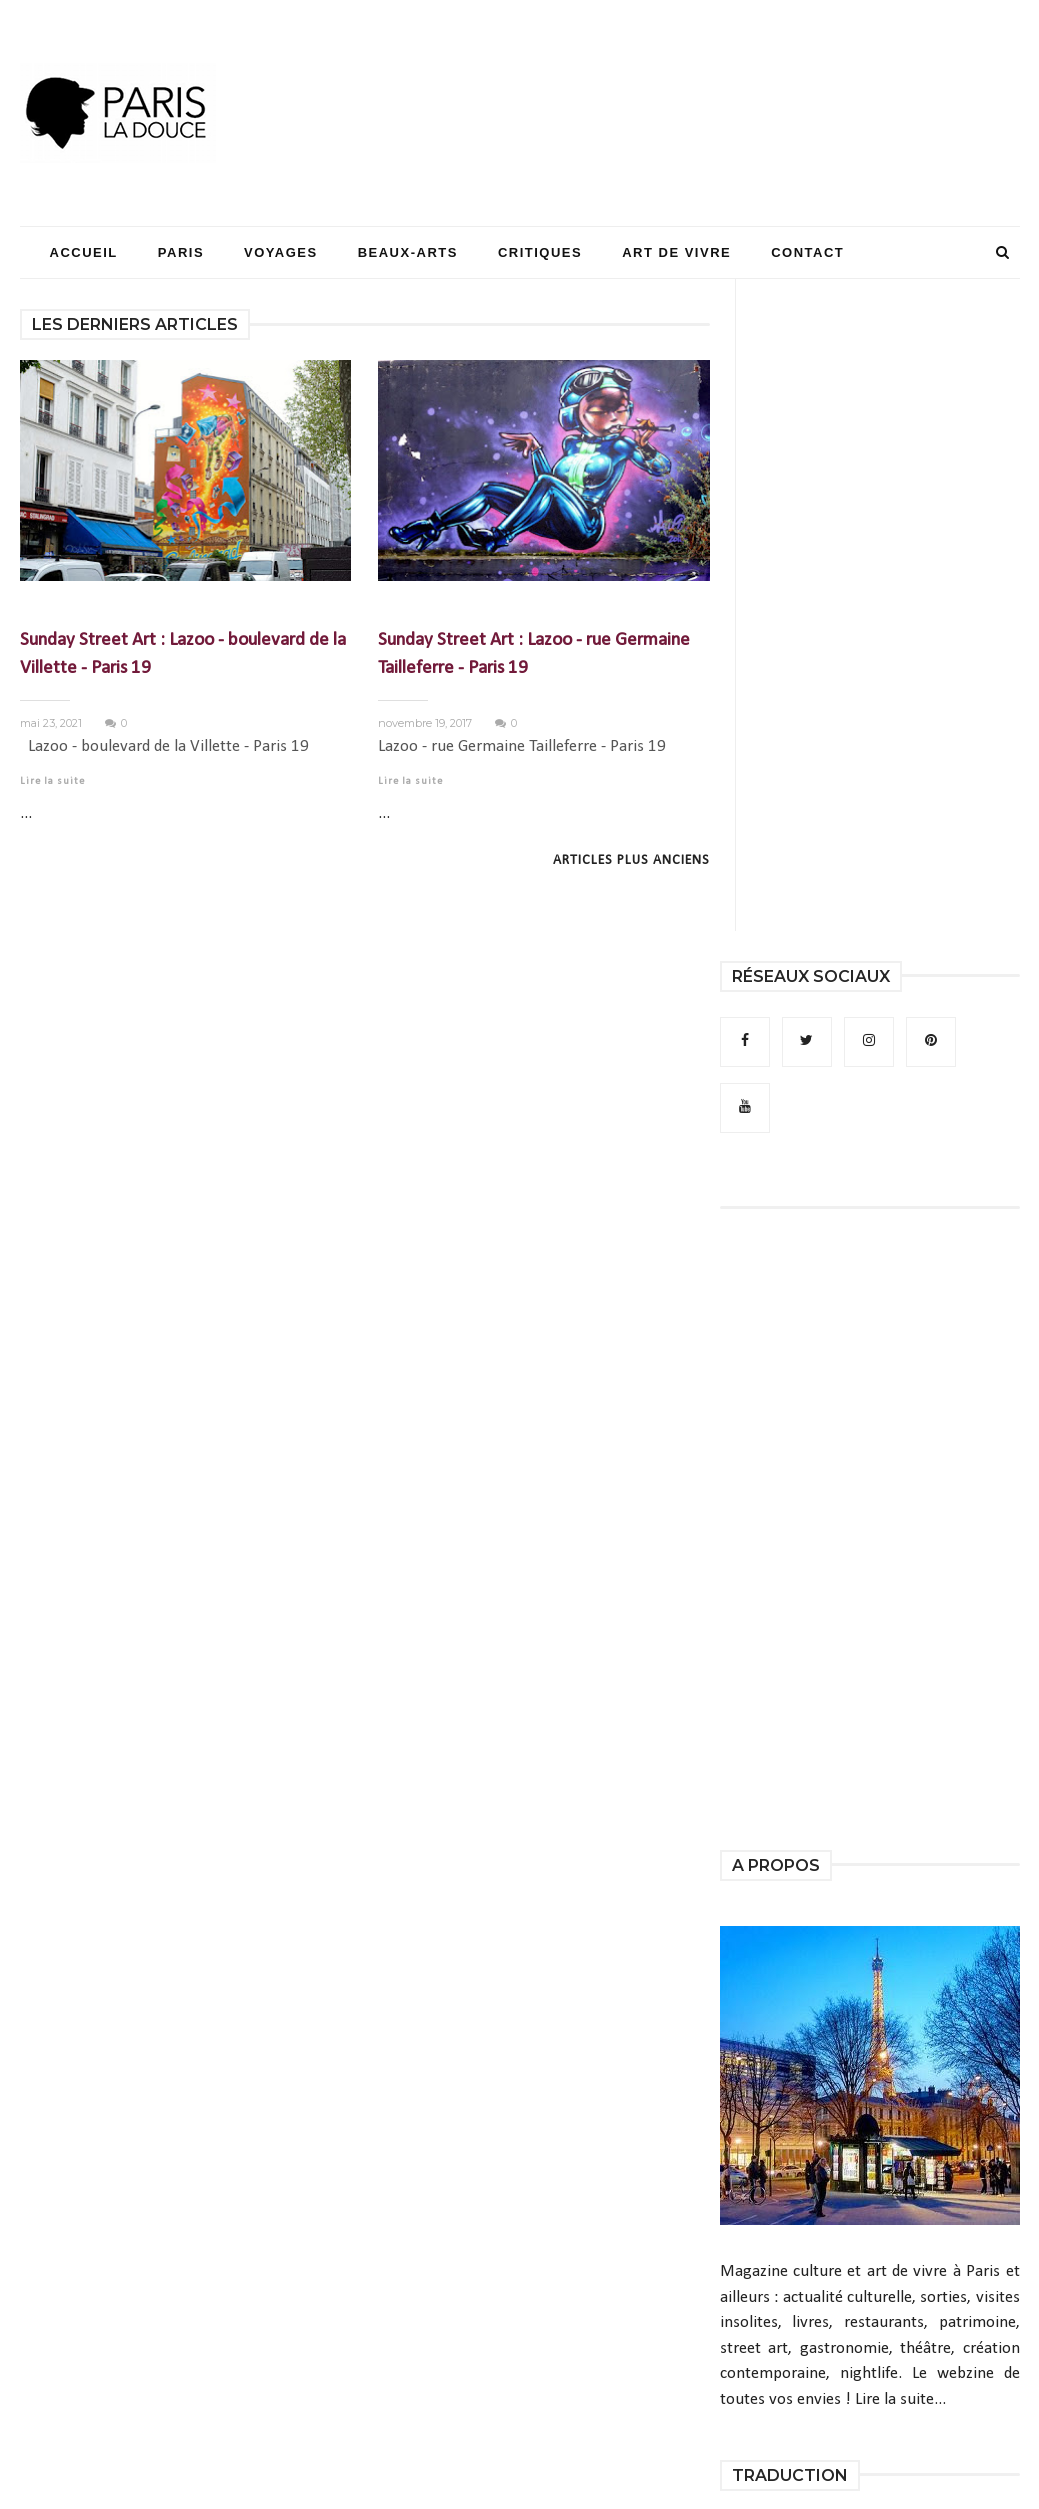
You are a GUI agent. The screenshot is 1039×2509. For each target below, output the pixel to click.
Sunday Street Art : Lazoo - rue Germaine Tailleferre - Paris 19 (534, 654)
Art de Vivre (676, 252)
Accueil (84, 252)
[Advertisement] (656, 75)
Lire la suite (52, 781)
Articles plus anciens (631, 860)
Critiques (540, 252)
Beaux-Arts (408, 252)
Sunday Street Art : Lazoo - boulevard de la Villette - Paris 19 (183, 654)
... (26, 813)
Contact (807, 252)
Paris (181, 252)
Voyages (281, 252)
